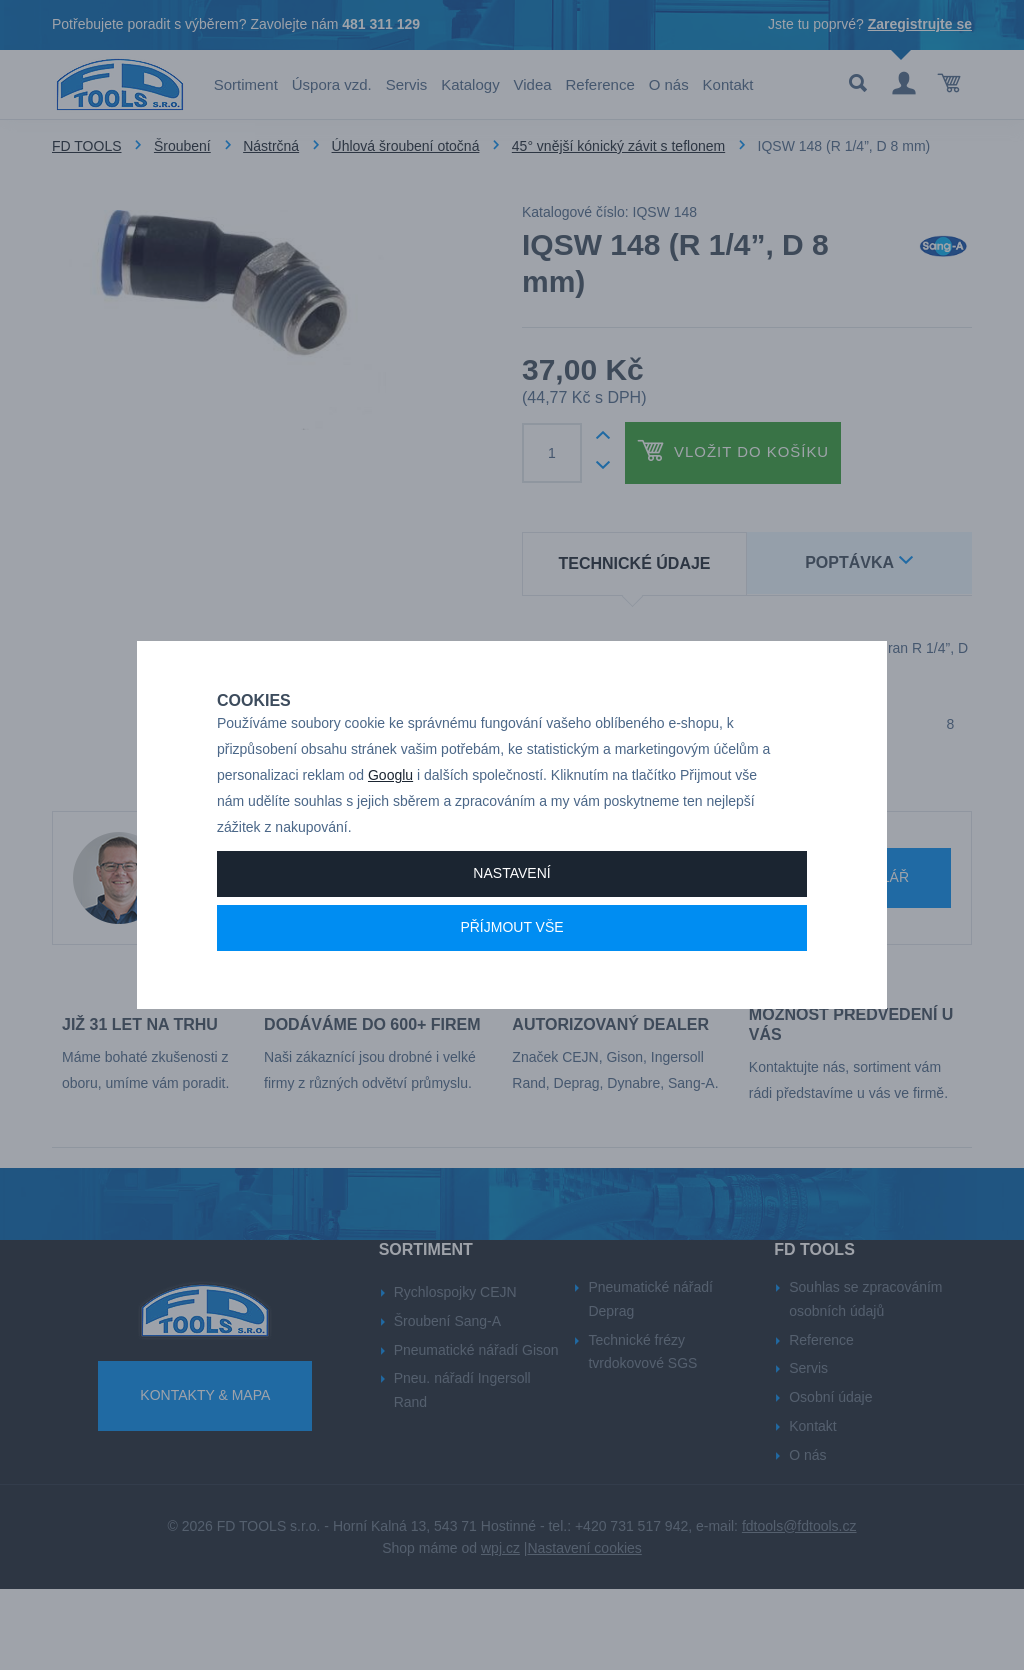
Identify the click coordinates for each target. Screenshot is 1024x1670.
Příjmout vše (511, 972)
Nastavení (511, 918)
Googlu (390, 820)
